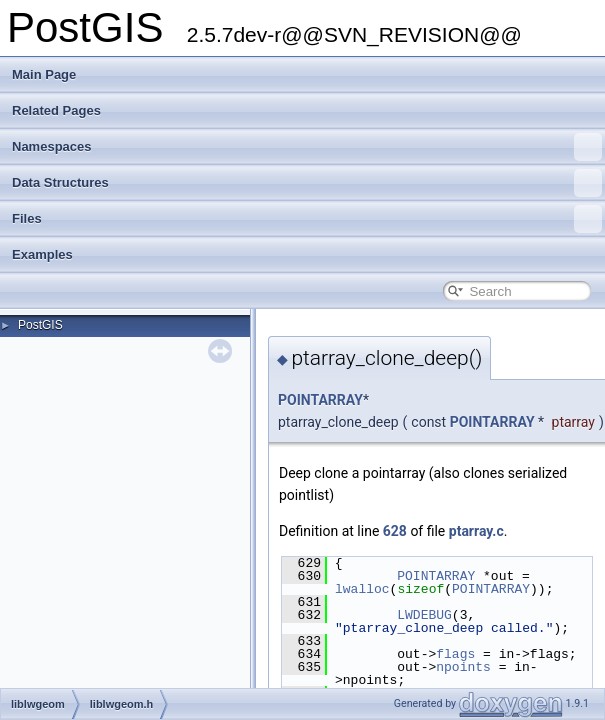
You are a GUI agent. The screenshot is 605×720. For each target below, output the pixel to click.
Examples (42, 254)
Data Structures (307, 183)
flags (455, 654)
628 (395, 531)
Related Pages (56, 110)
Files (307, 219)
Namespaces (307, 147)
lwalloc (362, 589)
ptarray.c (476, 531)
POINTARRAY (320, 400)
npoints (463, 667)
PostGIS (40, 325)
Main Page (44, 74)
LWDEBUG (424, 615)
